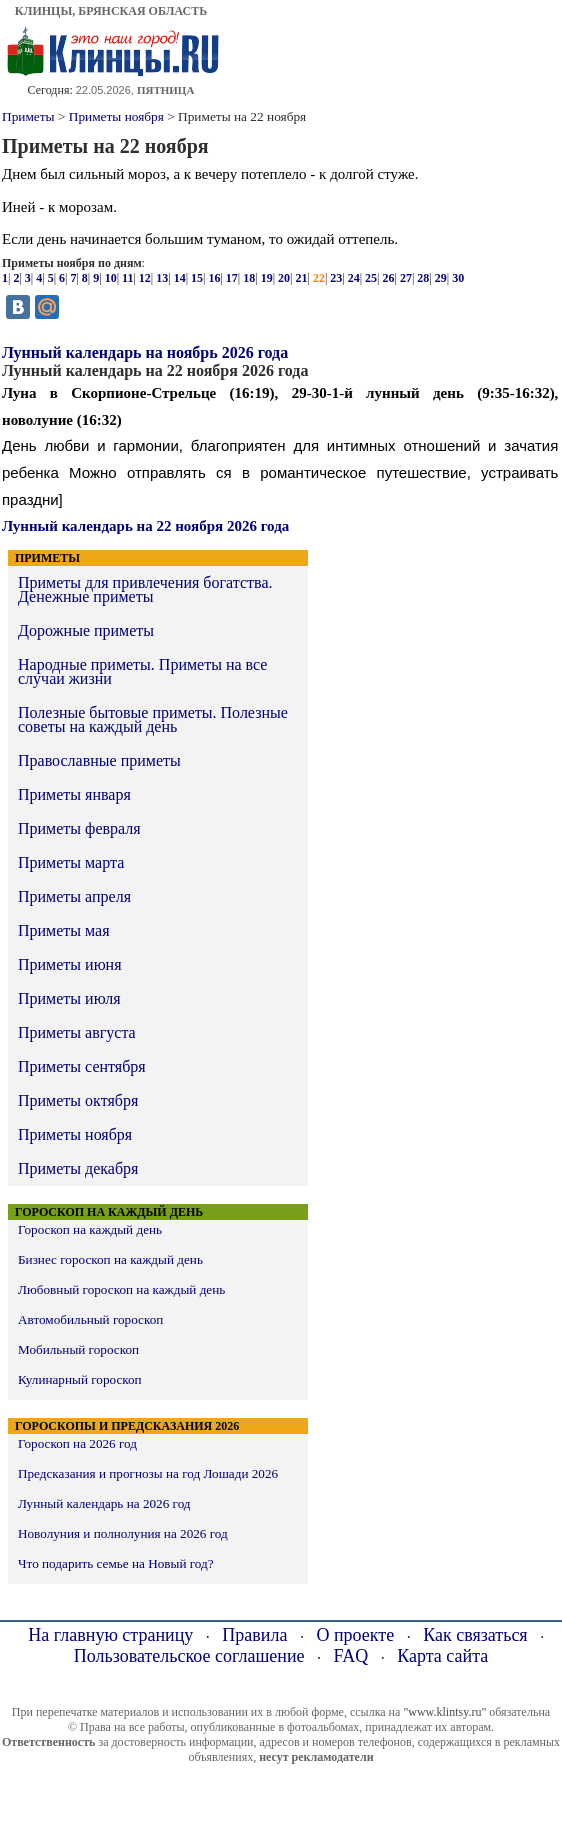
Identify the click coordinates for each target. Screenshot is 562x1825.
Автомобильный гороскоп (90, 1319)
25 (371, 278)
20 (284, 278)
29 (441, 278)
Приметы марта (71, 862)
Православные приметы (99, 760)
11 (127, 278)
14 (180, 278)
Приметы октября (78, 1100)
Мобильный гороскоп (78, 1349)
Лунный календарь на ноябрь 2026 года (145, 352)
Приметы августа (77, 1032)
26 (389, 278)
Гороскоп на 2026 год (77, 1443)
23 (336, 278)
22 (319, 278)
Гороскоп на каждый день (90, 1229)
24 (354, 278)
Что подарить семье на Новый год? (116, 1563)
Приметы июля (69, 998)
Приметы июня (70, 964)
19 (267, 278)
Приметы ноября (116, 116)
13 (162, 278)
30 (458, 278)
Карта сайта (442, 1656)
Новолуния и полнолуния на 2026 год (123, 1533)
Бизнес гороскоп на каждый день (110, 1259)
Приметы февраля (79, 828)
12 (145, 278)
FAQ (351, 1656)
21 (301, 278)
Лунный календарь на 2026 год (104, 1503)
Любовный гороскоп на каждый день (121, 1289)
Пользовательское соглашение (189, 1656)
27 (406, 278)
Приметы (28, 116)
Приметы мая (64, 930)
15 (197, 278)
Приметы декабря (78, 1168)
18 (249, 278)
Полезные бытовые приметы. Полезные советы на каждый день (153, 719)
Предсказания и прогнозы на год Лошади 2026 (148, 1473)
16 (214, 278)
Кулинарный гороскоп (80, 1379)
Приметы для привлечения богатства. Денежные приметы (145, 589)
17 (232, 278)
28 (423, 278)
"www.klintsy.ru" (444, 1712)
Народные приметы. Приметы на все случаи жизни (142, 671)
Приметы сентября (82, 1066)
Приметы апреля (74, 896)
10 (111, 278)
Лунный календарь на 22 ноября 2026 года (145, 526)
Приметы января (74, 794)
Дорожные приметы (86, 630)
